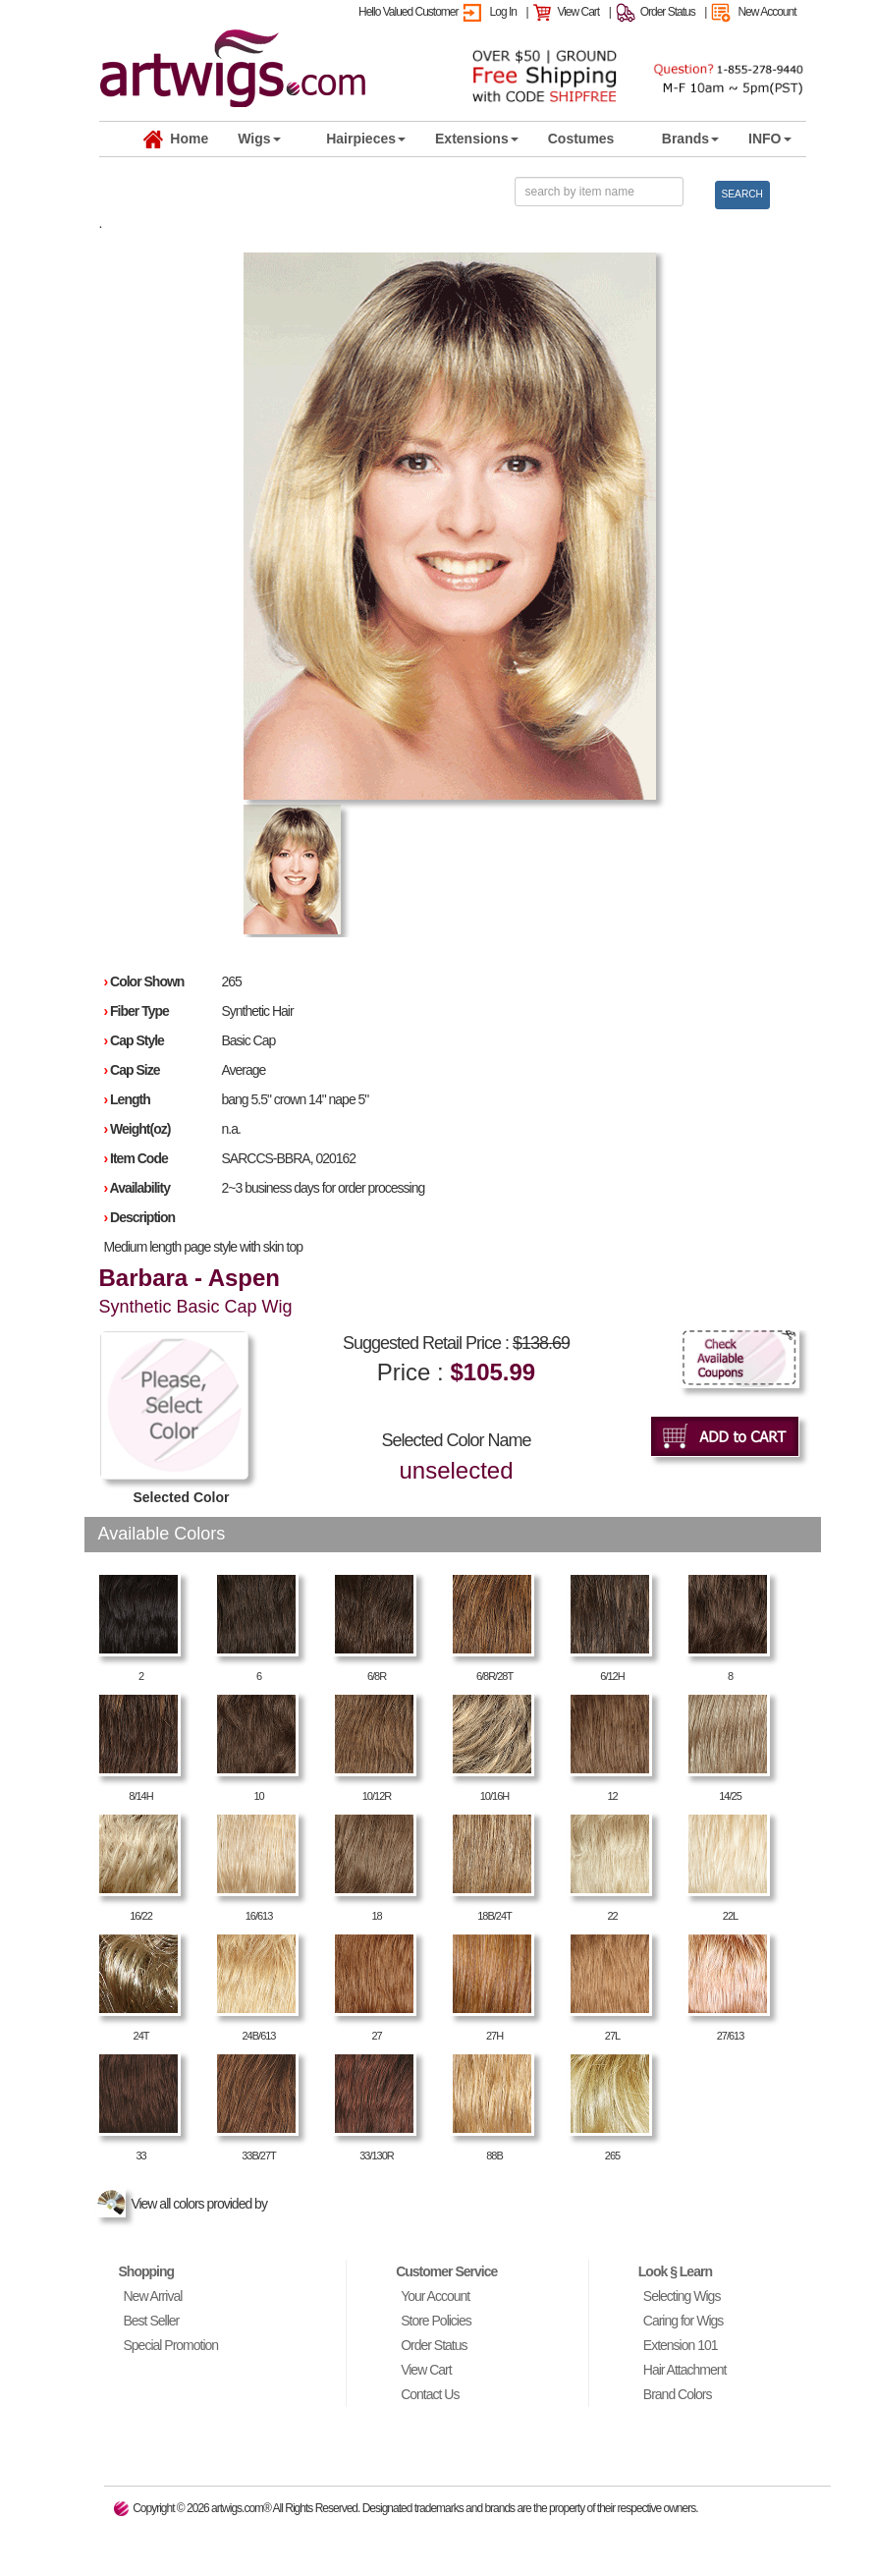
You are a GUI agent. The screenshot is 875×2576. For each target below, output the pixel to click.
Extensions (477, 138)
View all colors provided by (184, 2204)
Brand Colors (677, 2394)
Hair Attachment (685, 2370)
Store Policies (436, 2320)
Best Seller (152, 2320)
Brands (690, 138)
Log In (503, 12)
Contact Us (430, 2394)
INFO (769, 138)
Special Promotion (171, 2345)
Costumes (581, 138)
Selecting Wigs (682, 2296)
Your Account (435, 2296)
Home (176, 139)
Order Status (667, 12)
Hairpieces (366, 138)
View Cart (578, 12)
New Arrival (153, 2296)
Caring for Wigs (683, 2320)
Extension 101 (680, 2345)
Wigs (259, 138)
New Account (766, 12)
